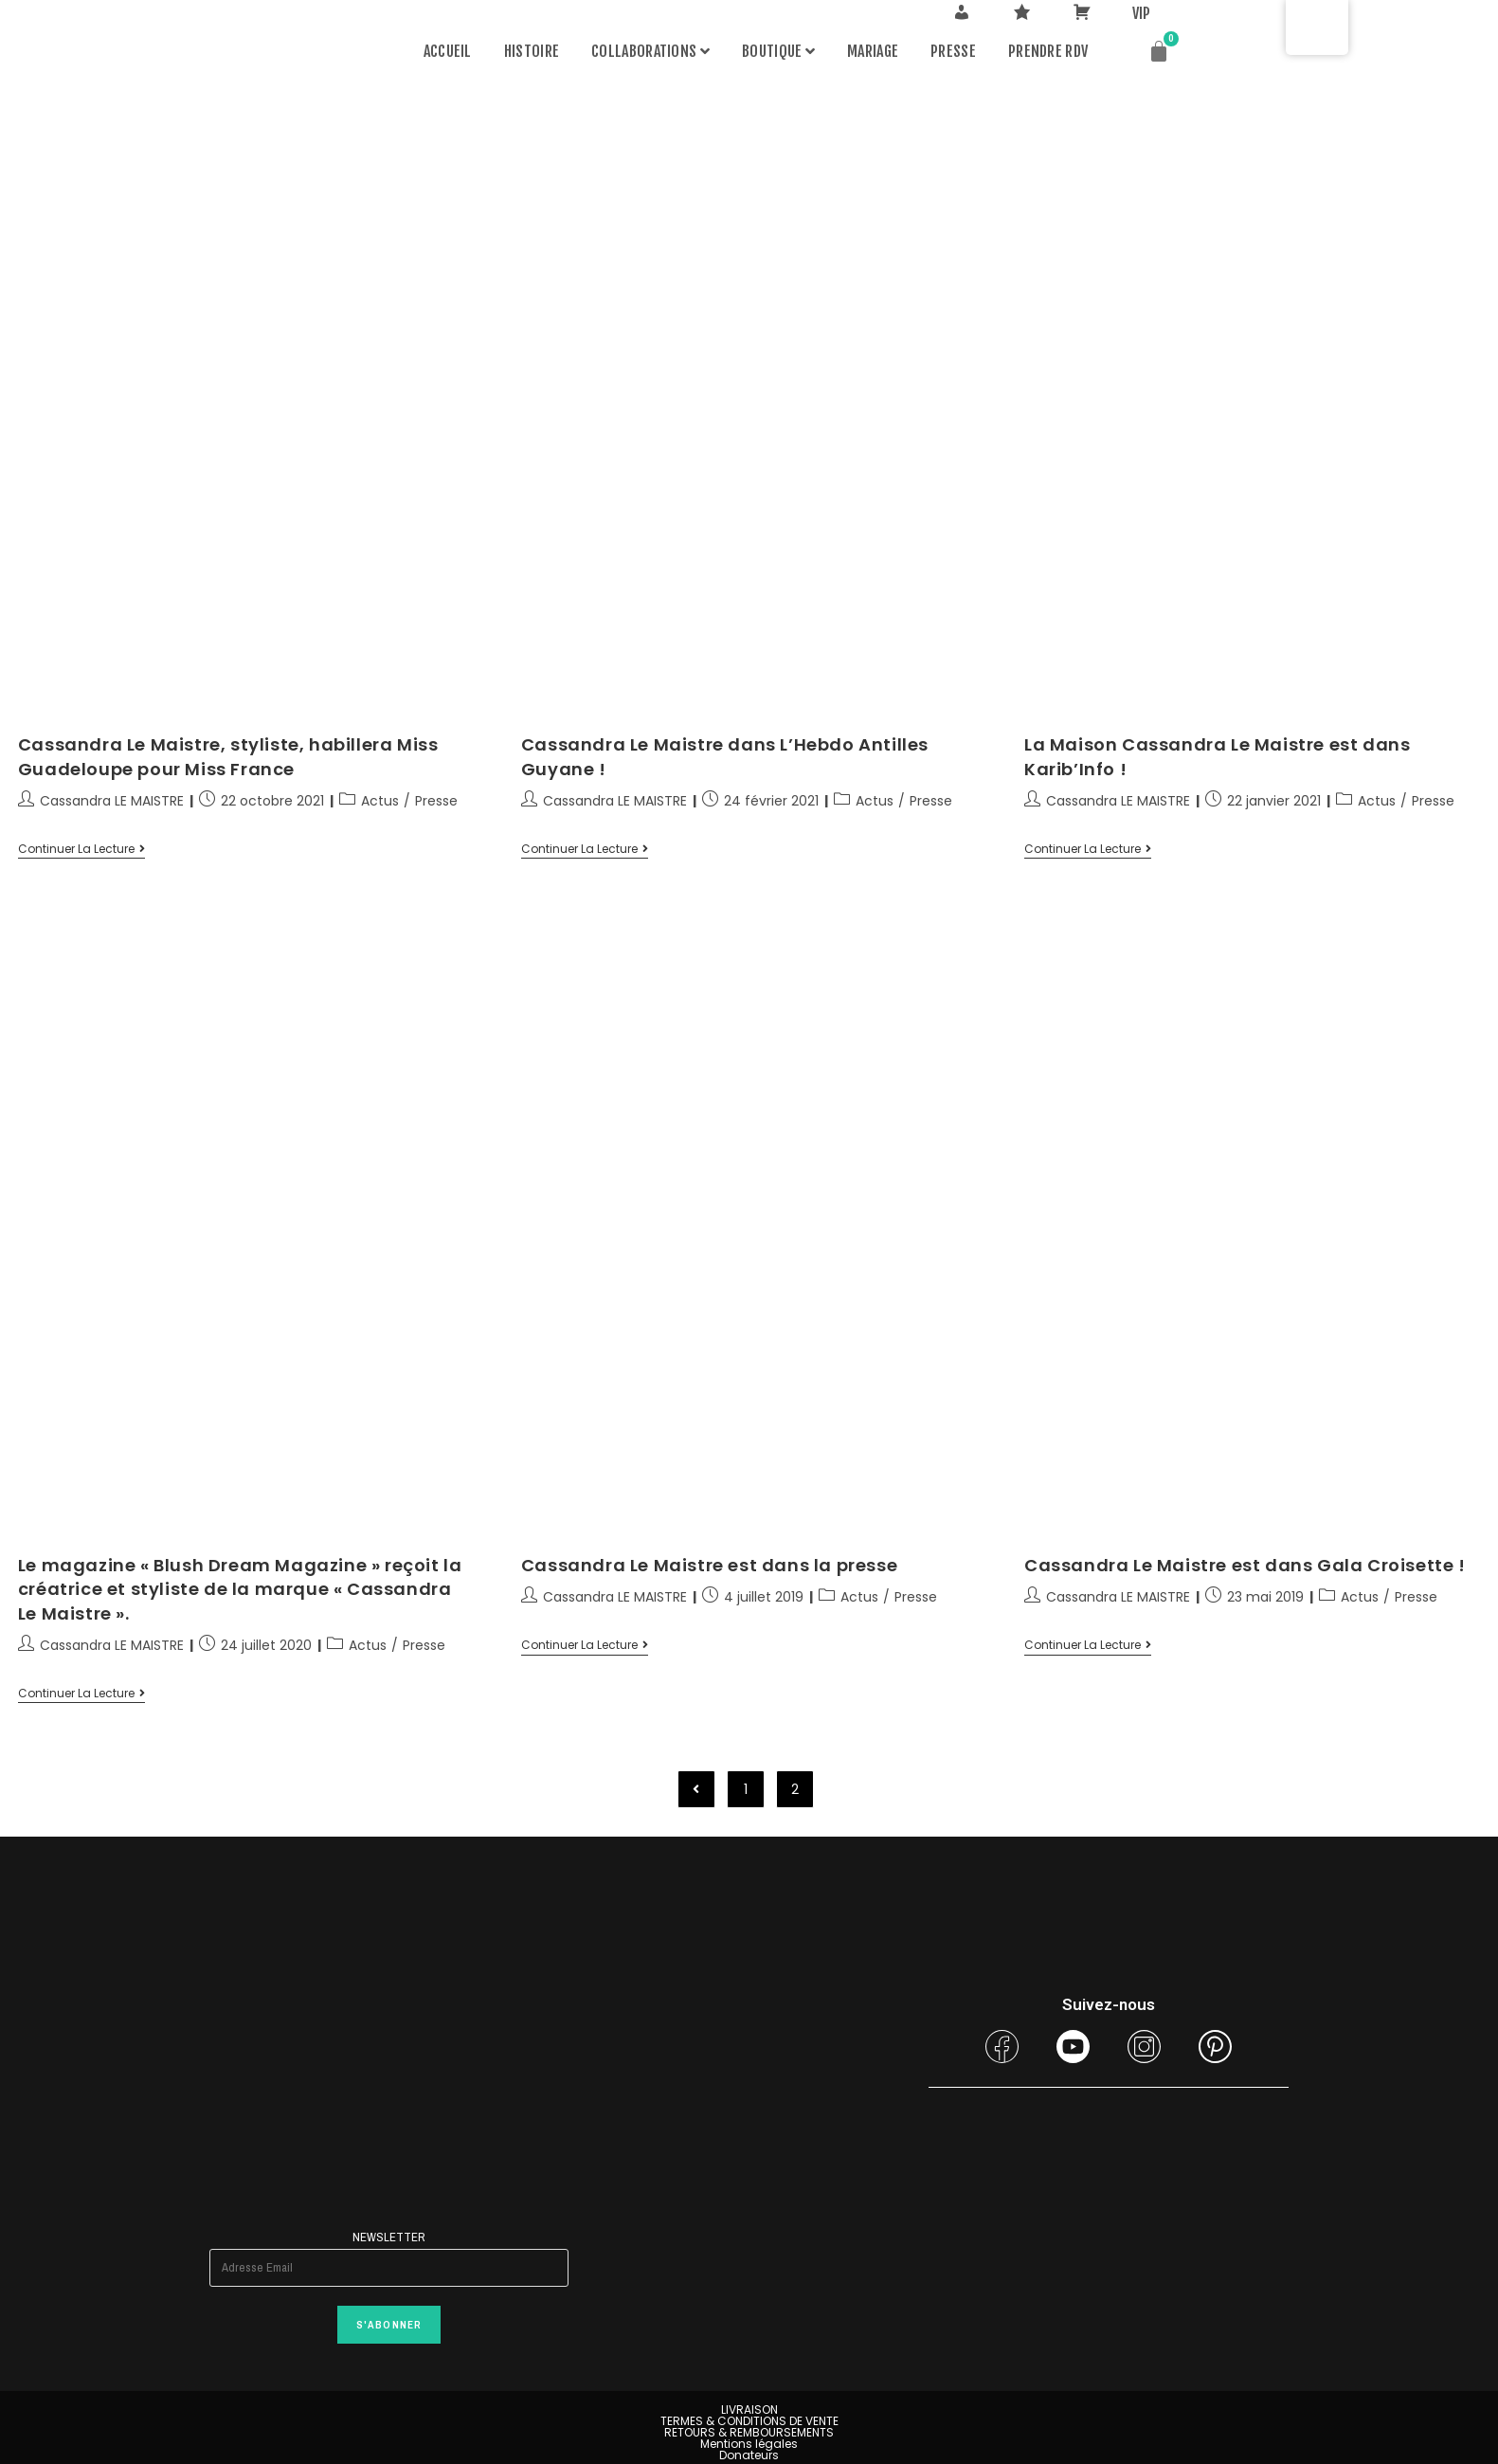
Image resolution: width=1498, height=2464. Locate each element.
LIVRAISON (749, 2409)
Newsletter (388, 2237)
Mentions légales (749, 2444)
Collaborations (650, 51)
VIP (1141, 13)
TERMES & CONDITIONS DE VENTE (749, 2421)
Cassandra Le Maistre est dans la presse (709, 1565)
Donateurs (749, 2455)
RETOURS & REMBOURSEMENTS (749, 2432)
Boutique (778, 51)
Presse (953, 51)
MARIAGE (872, 51)
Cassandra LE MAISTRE (112, 800)
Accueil (448, 51)
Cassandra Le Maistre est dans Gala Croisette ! (1245, 1565)
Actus (380, 800)
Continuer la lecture (81, 849)
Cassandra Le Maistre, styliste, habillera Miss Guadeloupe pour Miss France (228, 756)
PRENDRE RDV (1048, 51)
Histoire (531, 51)
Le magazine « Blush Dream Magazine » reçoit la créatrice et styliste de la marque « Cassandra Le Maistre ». (240, 1588)
